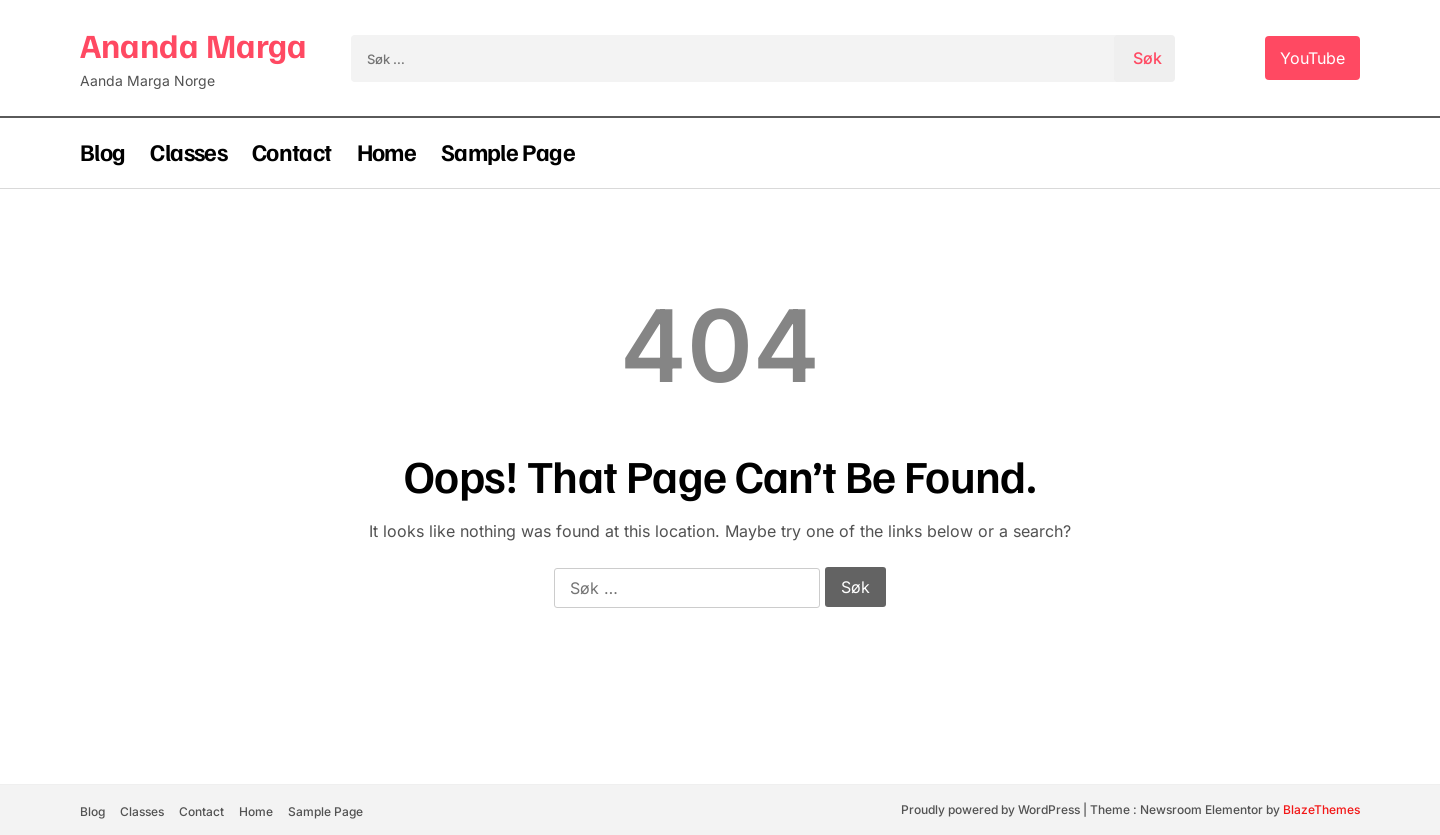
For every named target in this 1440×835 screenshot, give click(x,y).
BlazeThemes (1321, 809)
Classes (188, 151)
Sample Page (508, 151)
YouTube (1312, 58)
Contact (292, 151)
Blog (102, 151)
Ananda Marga (193, 44)
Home (386, 151)
